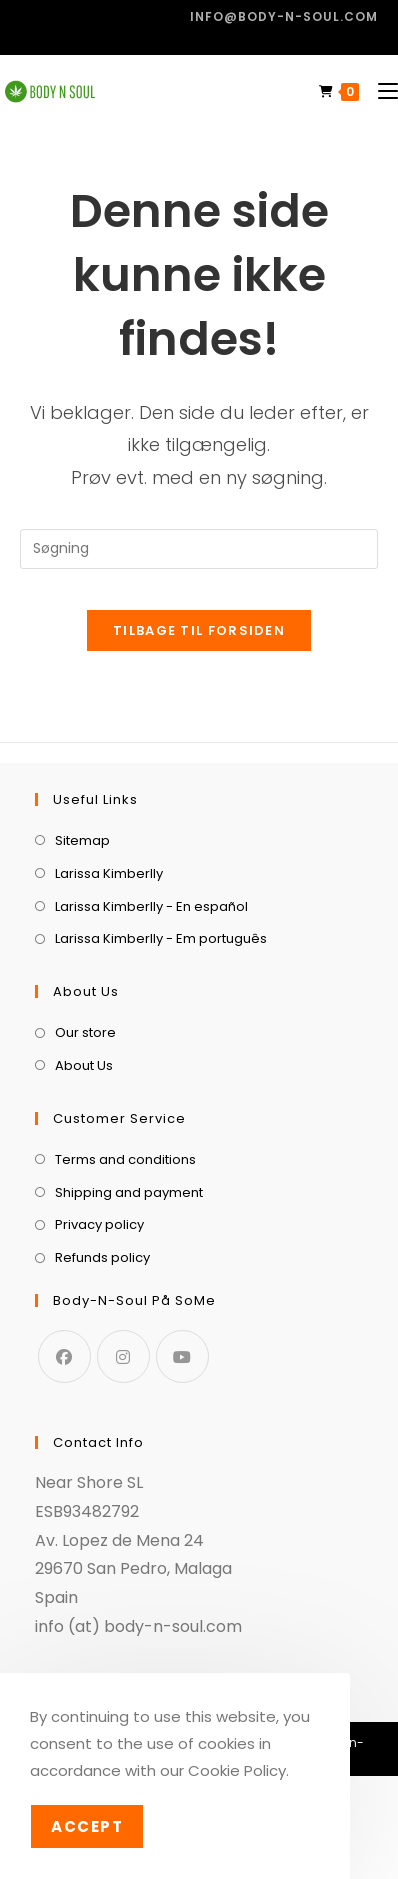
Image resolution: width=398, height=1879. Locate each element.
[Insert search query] (199, 549)
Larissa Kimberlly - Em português (161, 938)
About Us (84, 1065)
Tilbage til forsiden (199, 630)
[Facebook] (64, 1356)
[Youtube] (182, 1356)
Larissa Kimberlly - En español (151, 906)
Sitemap (82, 840)
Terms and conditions (125, 1159)
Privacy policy (99, 1224)
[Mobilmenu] (380, 91)
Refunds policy (102, 1257)
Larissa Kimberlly (109, 873)
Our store (85, 1032)
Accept (87, 1826)
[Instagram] (123, 1356)
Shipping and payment (129, 1192)
